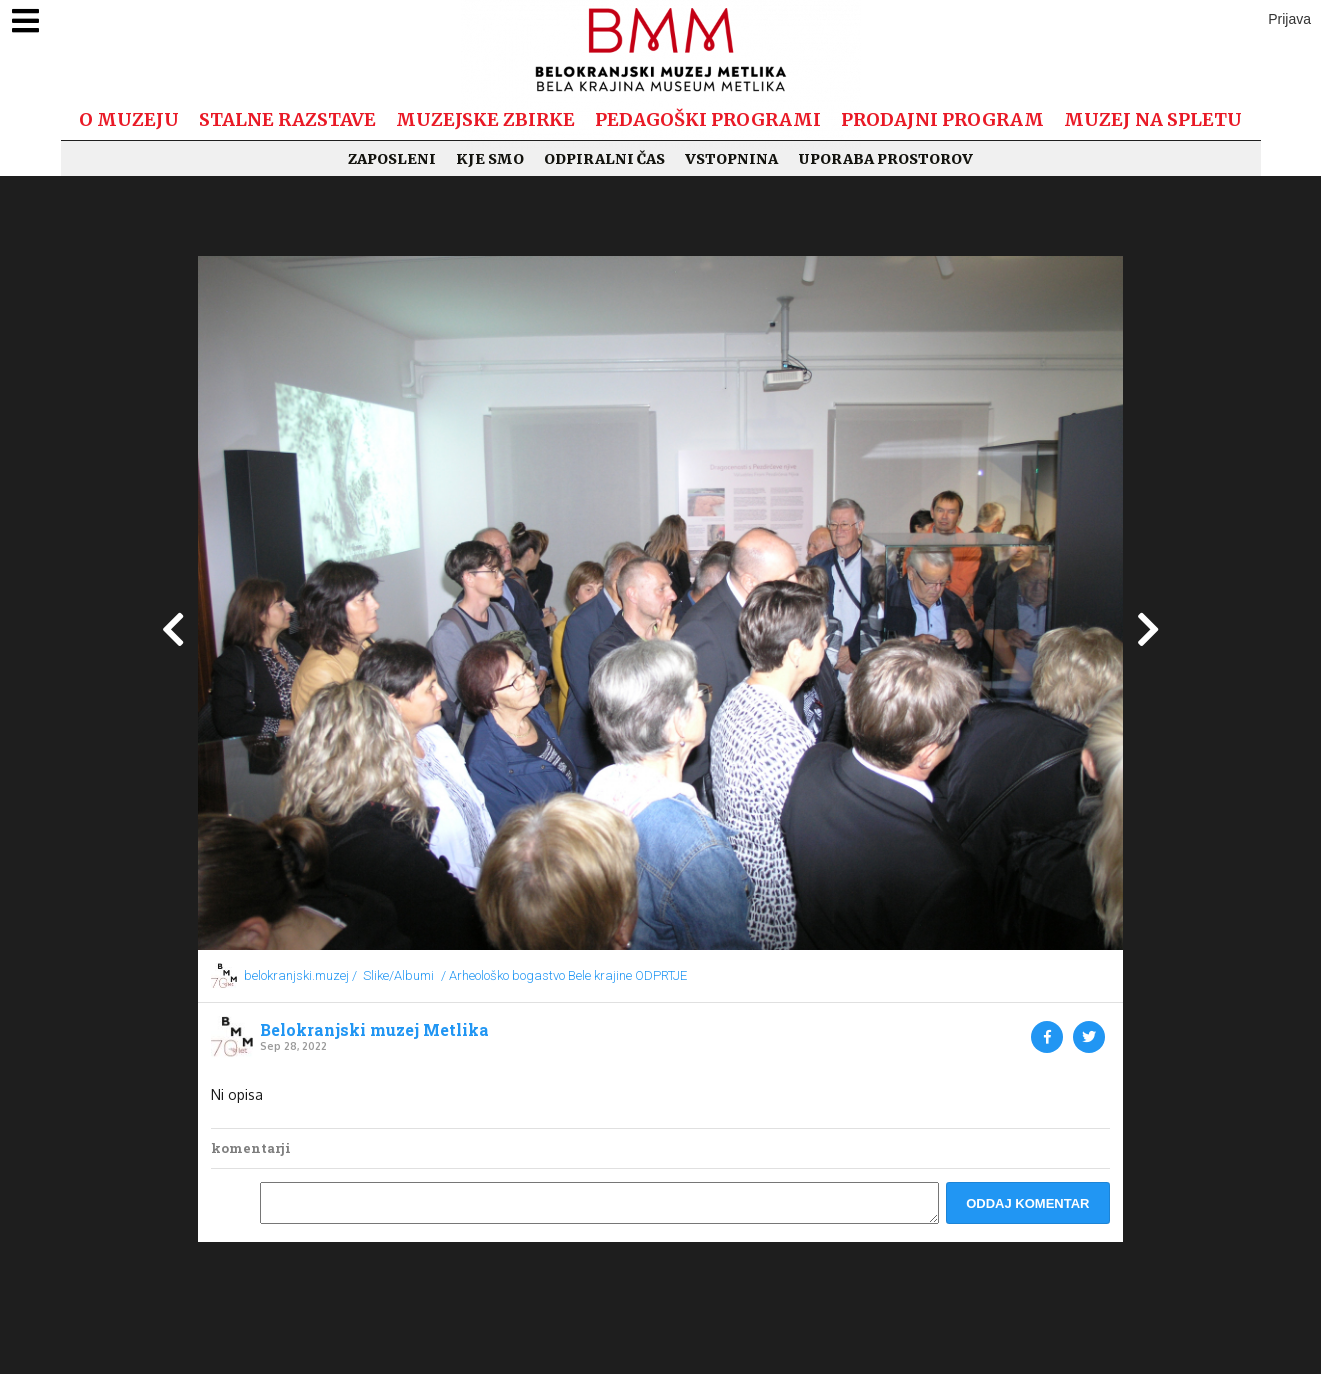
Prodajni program (942, 119)
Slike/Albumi (398, 975)
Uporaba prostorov (885, 159)
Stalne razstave (287, 119)
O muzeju (129, 119)
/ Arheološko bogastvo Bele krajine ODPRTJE (564, 975)
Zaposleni (392, 159)
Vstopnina (731, 159)
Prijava (1289, 19)
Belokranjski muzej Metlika (374, 1030)
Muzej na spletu (1153, 119)
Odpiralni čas (604, 159)
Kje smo (490, 159)
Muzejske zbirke (485, 119)
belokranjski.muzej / (300, 975)
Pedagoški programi (708, 119)
